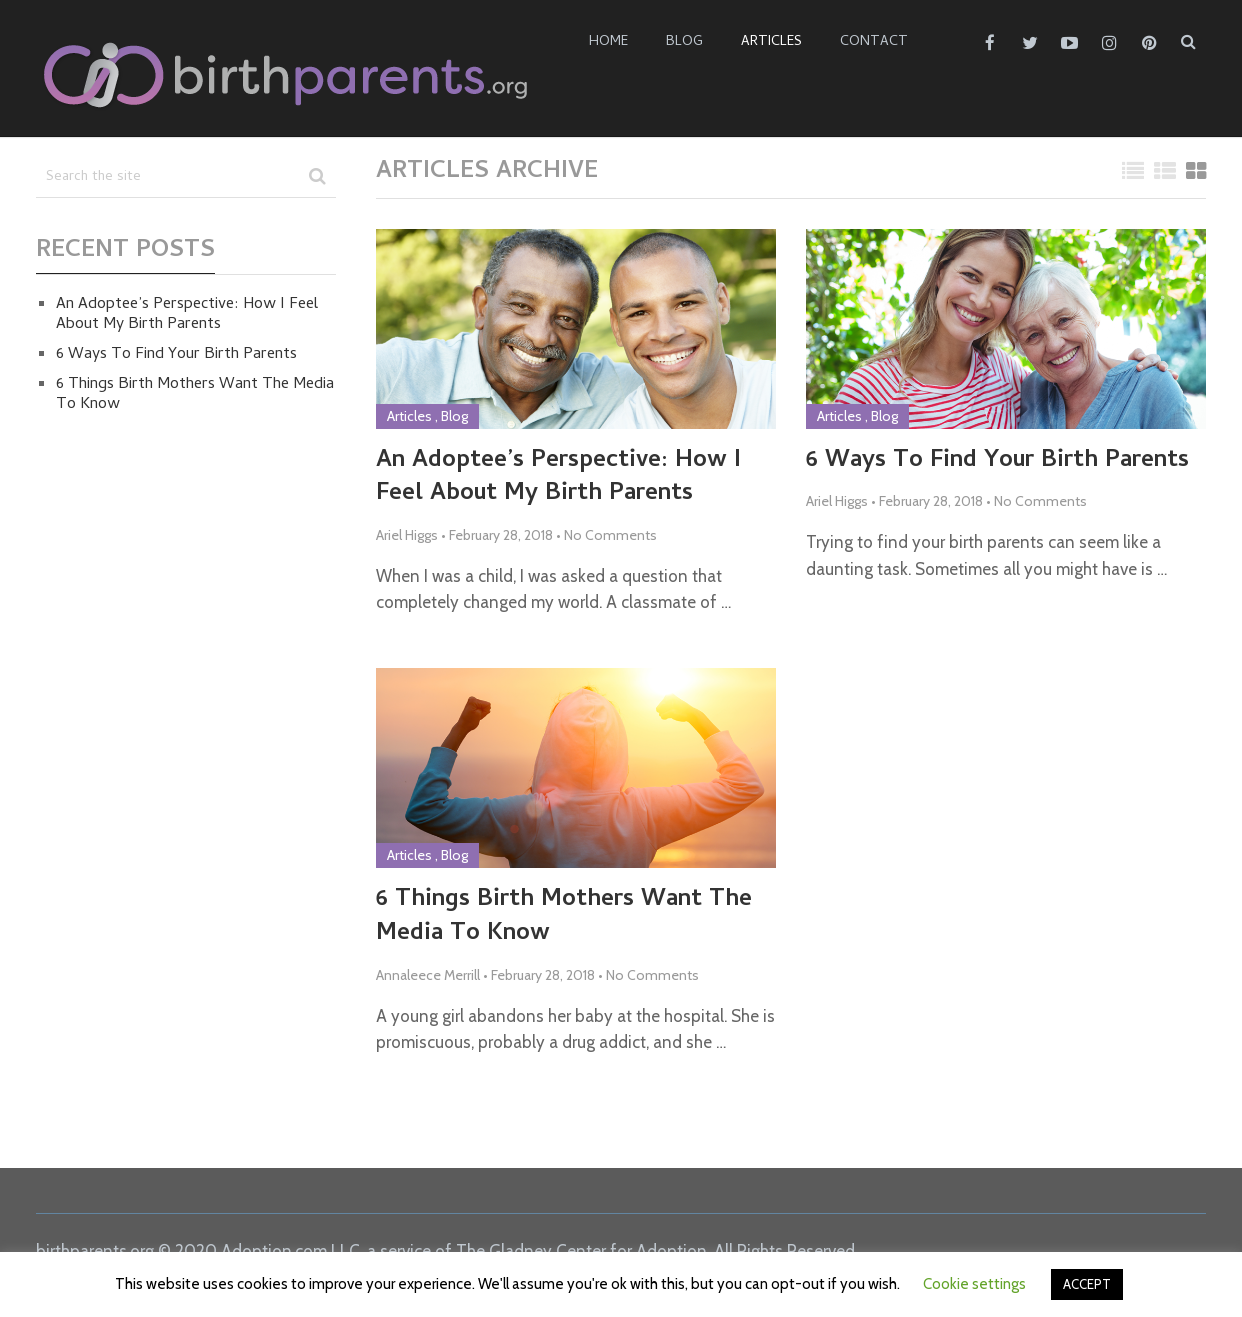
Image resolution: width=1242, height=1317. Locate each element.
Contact (874, 42)
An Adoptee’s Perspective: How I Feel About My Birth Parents (558, 478)
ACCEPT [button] (1087, 1284)
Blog (684, 42)
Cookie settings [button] (974, 1284)
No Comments (610, 535)
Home (608, 42)
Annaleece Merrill (428, 975)
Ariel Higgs (407, 535)
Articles (771, 42)
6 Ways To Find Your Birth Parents (997, 462)
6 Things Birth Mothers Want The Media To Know (564, 917)
